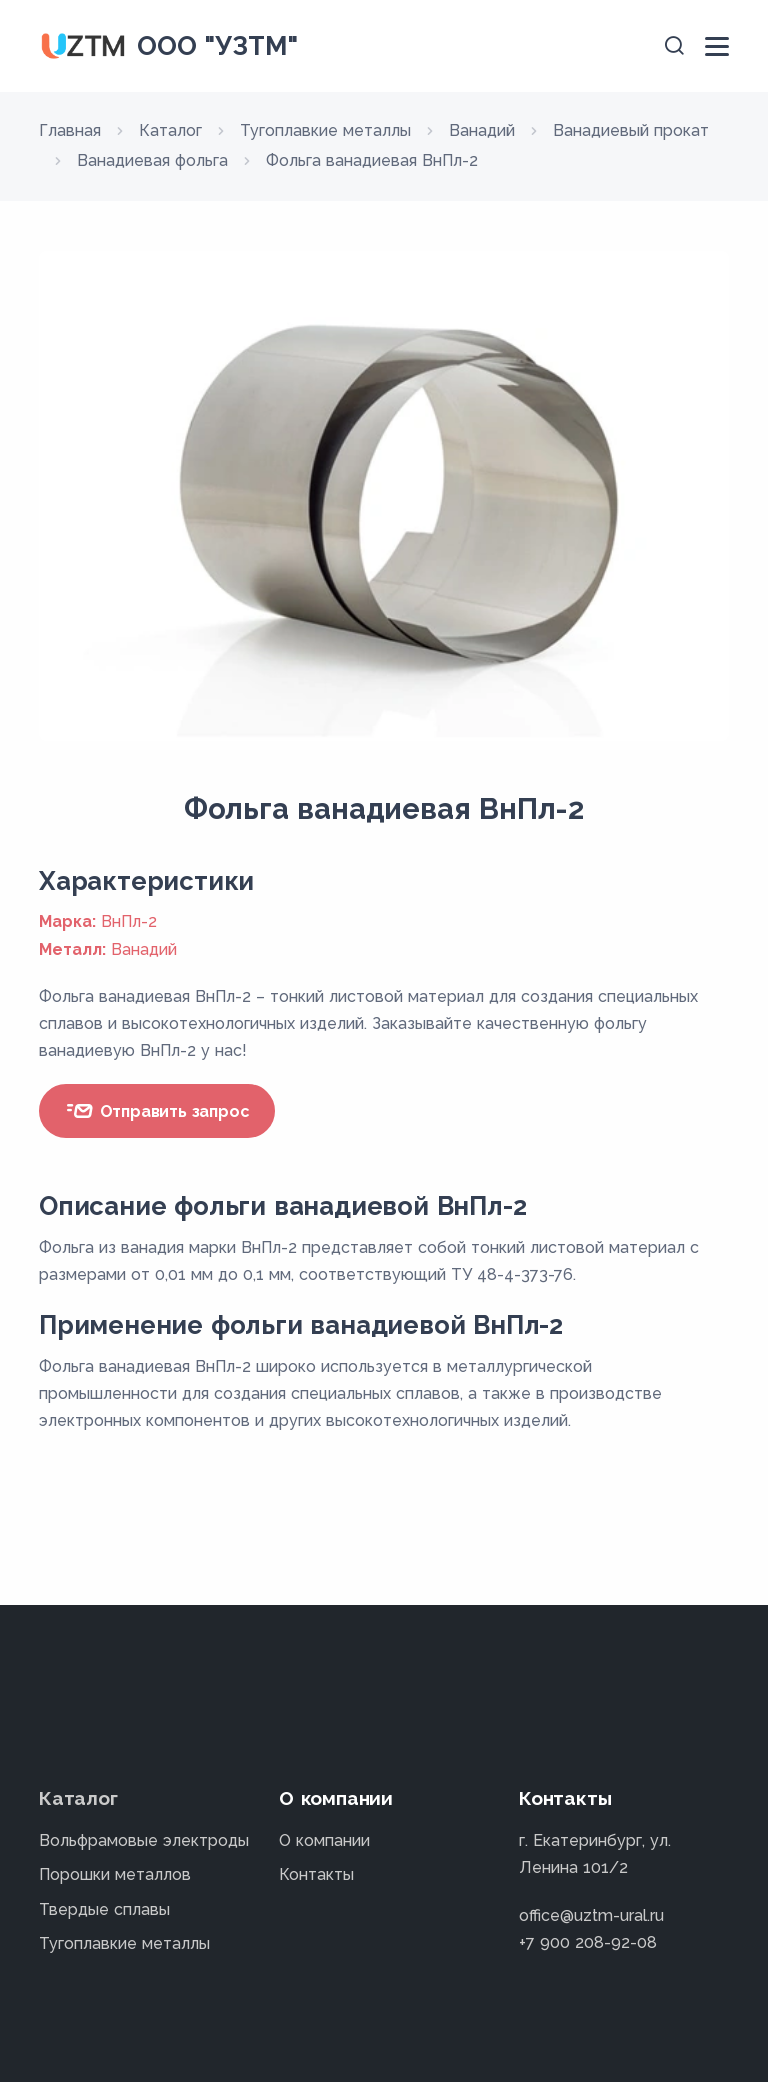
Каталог (78, 1798)
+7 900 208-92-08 (588, 1942)
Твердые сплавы (104, 1909)
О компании (324, 1840)
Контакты (316, 1874)
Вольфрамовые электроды (144, 1840)
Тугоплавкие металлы (124, 1943)
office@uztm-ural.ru (591, 1915)
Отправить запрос (157, 1111)
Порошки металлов (115, 1874)
